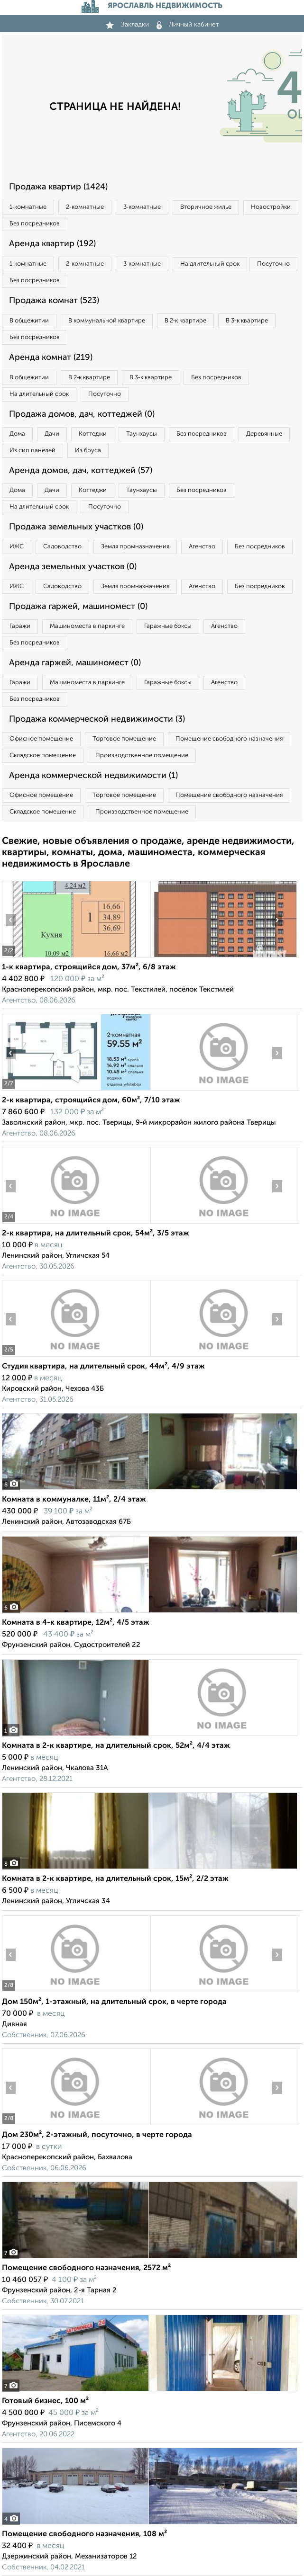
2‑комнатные (84, 207)
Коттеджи (93, 434)
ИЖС (16, 547)
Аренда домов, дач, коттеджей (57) (80, 470)
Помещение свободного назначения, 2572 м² (86, 2268)
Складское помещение (42, 755)
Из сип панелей (32, 450)
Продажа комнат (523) (54, 300)
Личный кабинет (188, 24)
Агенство (202, 547)
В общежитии (29, 321)
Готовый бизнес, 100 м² (45, 2401)
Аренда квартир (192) (52, 244)
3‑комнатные (142, 207)
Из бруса (88, 450)
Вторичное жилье (205, 207)
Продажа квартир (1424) (58, 187)
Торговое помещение (124, 739)
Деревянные (264, 434)
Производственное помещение (141, 755)
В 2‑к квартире (185, 321)
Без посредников (34, 224)
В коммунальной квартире (106, 321)
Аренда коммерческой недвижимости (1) (93, 775)
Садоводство (62, 547)
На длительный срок (210, 264)
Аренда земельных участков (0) (73, 567)
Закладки (127, 24)
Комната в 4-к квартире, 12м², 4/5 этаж (75, 1623)
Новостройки (271, 207)
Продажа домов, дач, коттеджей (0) (82, 414)
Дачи (52, 434)
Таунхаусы (141, 434)
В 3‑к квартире (246, 321)
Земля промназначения (135, 547)
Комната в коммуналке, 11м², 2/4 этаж (74, 1499)
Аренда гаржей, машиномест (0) (75, 663)
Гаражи (19, 626)
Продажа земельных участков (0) (76, 527)
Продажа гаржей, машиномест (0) (78, 606)
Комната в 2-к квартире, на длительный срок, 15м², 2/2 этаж (115, 1879)
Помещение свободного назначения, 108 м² (84, 2534)
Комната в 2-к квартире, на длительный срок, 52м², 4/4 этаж (116, 1746)
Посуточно (273, 264)
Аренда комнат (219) (50, 357)
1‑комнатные (27, 207)
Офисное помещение (41, 739)
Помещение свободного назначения (229, 739)
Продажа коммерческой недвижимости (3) (97, 719)
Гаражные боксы (168, 626)
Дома (17, 434)
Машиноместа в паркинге (87, 626)
